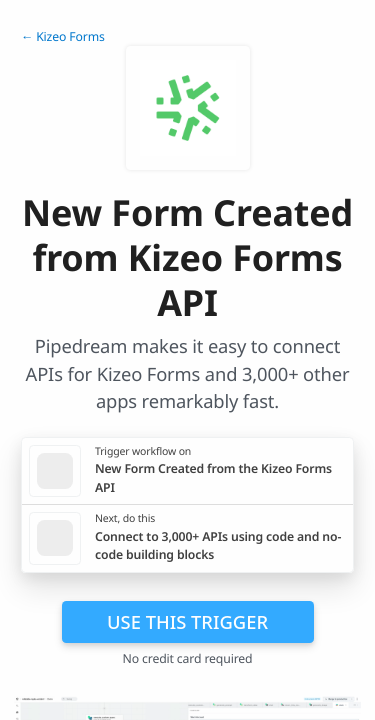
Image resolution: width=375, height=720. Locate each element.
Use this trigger (187, 621)
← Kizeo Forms (63, 36)
